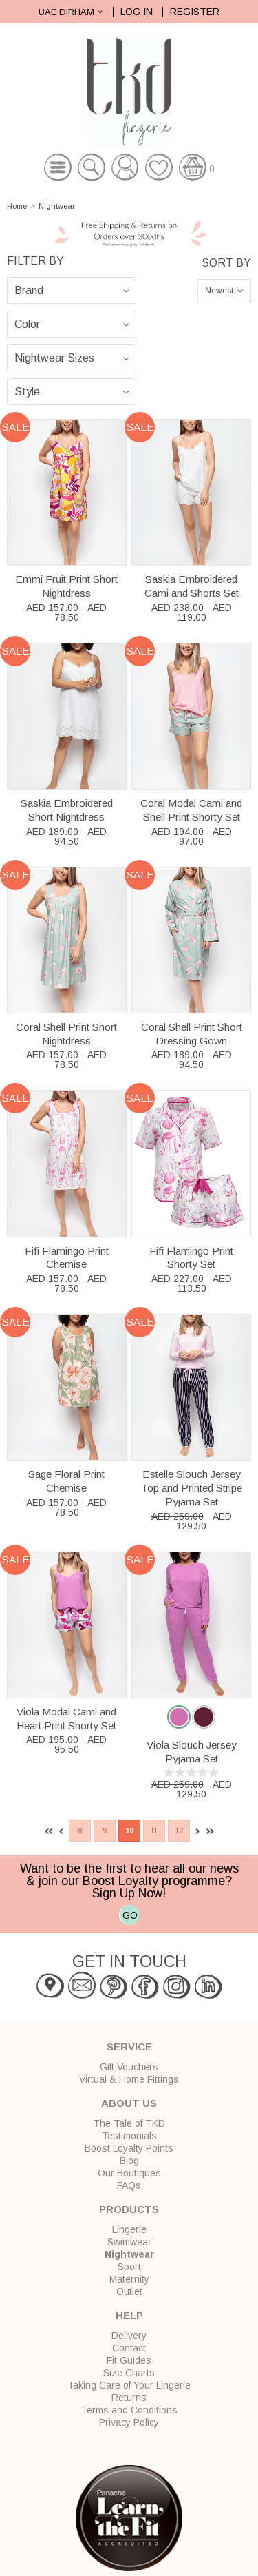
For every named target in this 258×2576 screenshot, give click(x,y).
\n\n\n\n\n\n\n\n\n (71, 324)
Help (129, 2315)
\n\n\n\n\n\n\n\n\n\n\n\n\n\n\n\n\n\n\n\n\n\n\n (71, 357)
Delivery (129, 2335)
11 (154, 1830)
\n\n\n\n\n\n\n (71, 290)
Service (129, 2046)
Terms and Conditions (129, 2409)
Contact (129, 2347)
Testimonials (129, 2135)
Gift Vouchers (129, 2066)
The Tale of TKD (129, 2123)
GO (130, 1915)
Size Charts (129, 2372)
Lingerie (129, 2229)
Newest (219, 291)
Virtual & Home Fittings (129, 2079)
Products (129, 2209)
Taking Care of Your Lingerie (129, 2385)
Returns (129, 2397)
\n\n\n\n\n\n (71, 391)
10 (129, 1830)
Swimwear (129, 2241)
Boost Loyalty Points (129, 2148)
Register (194, 11)
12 (179, 1830)
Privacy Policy (129, 2422)
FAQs (129, 2185)
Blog (129, 2160)
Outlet (129, 2291)
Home (17, 206)
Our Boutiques (129, 2172)
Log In (136, 11)
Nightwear (57, 206)
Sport (129, 2266)
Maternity (129, 2279)
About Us (129, 2103)
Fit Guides (129, 2360)
